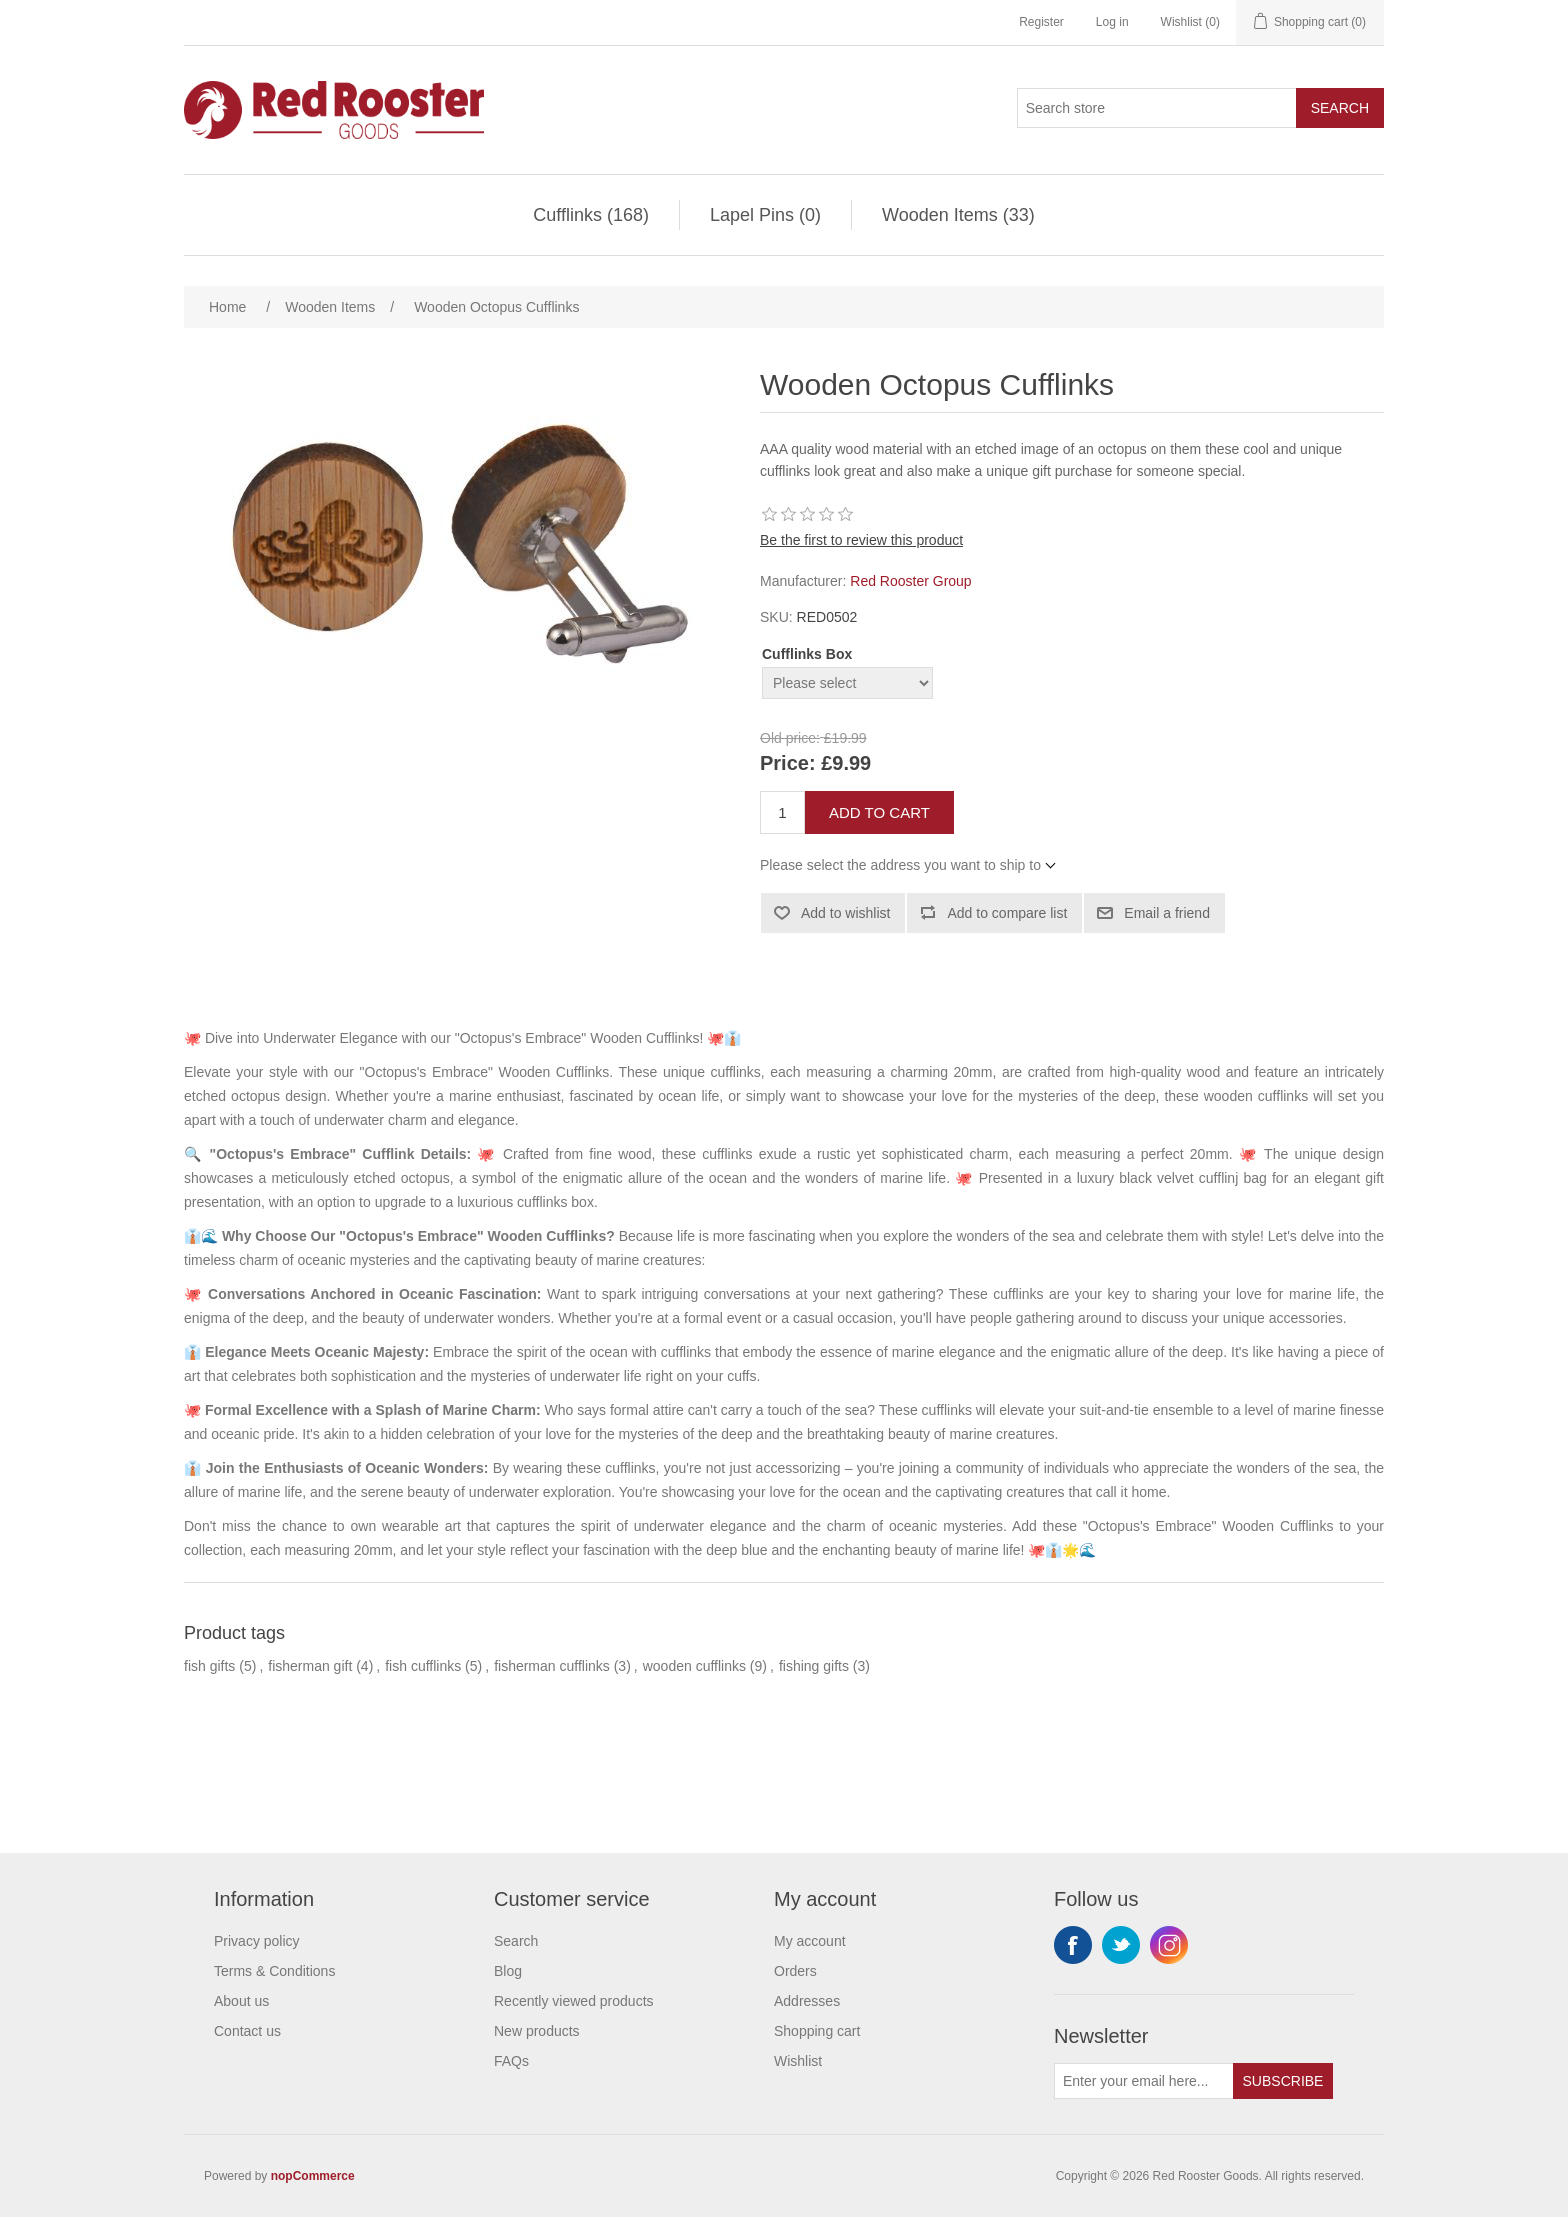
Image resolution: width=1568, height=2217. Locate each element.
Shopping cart (817, 2031)
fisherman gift (310, 1666)
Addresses (807, 2001)
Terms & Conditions (274, 1971)
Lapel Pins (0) (765, 215)
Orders (795, 1971)
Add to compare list (1007, 913)
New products (537, 2031)
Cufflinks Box (807, 654)
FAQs (511, 2061)
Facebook (1073, 1945)
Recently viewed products (574, 2001)
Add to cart (879, 812)
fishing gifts (814, 1666)
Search (1340, 108)
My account (810, 1941)
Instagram (1169, 1945)
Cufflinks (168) (591, 215)
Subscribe (1283, 2081)
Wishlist (798, 2061)
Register (1041, 22)
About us (241, 2001)
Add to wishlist (845, 913)
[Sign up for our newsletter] (1144, 2081)
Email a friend (1167, 913)
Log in (1112, 22)
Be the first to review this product (861, 540)
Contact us (247, 2031)
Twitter (1121, 1945)
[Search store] (1157, 108)
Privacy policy (257, 1941)
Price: (788, 764)
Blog (508, 1971)
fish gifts (209, 1666)
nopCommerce (313, 2176)
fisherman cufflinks (552, 1666)
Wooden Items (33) (958, 215)
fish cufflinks (423, 1666)
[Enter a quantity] (782, 812)
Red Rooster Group (910, 581)
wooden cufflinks (694, 1666)
